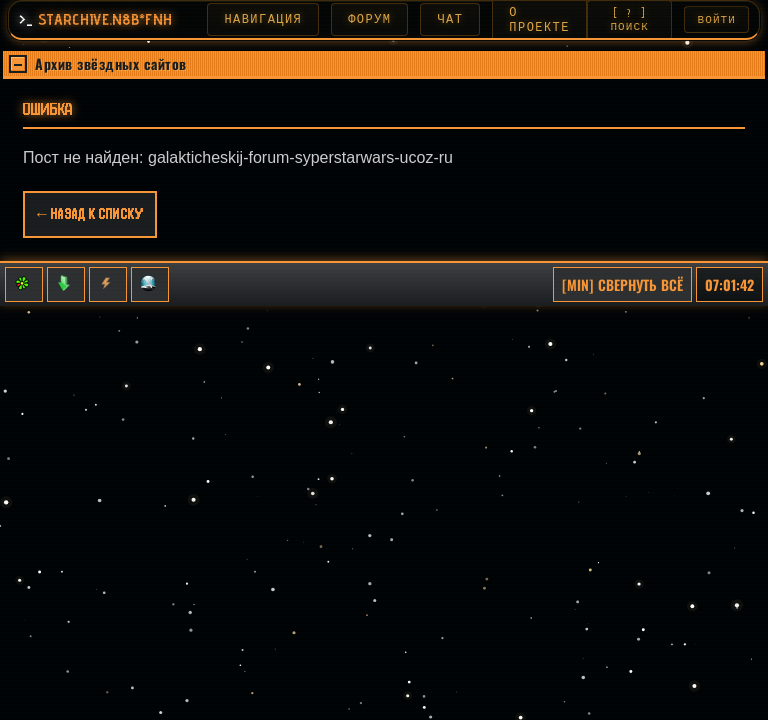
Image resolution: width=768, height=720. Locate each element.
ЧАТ (462, 20)
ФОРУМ (381, 20)
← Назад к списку (90, 217)
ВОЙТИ (717, 20)
